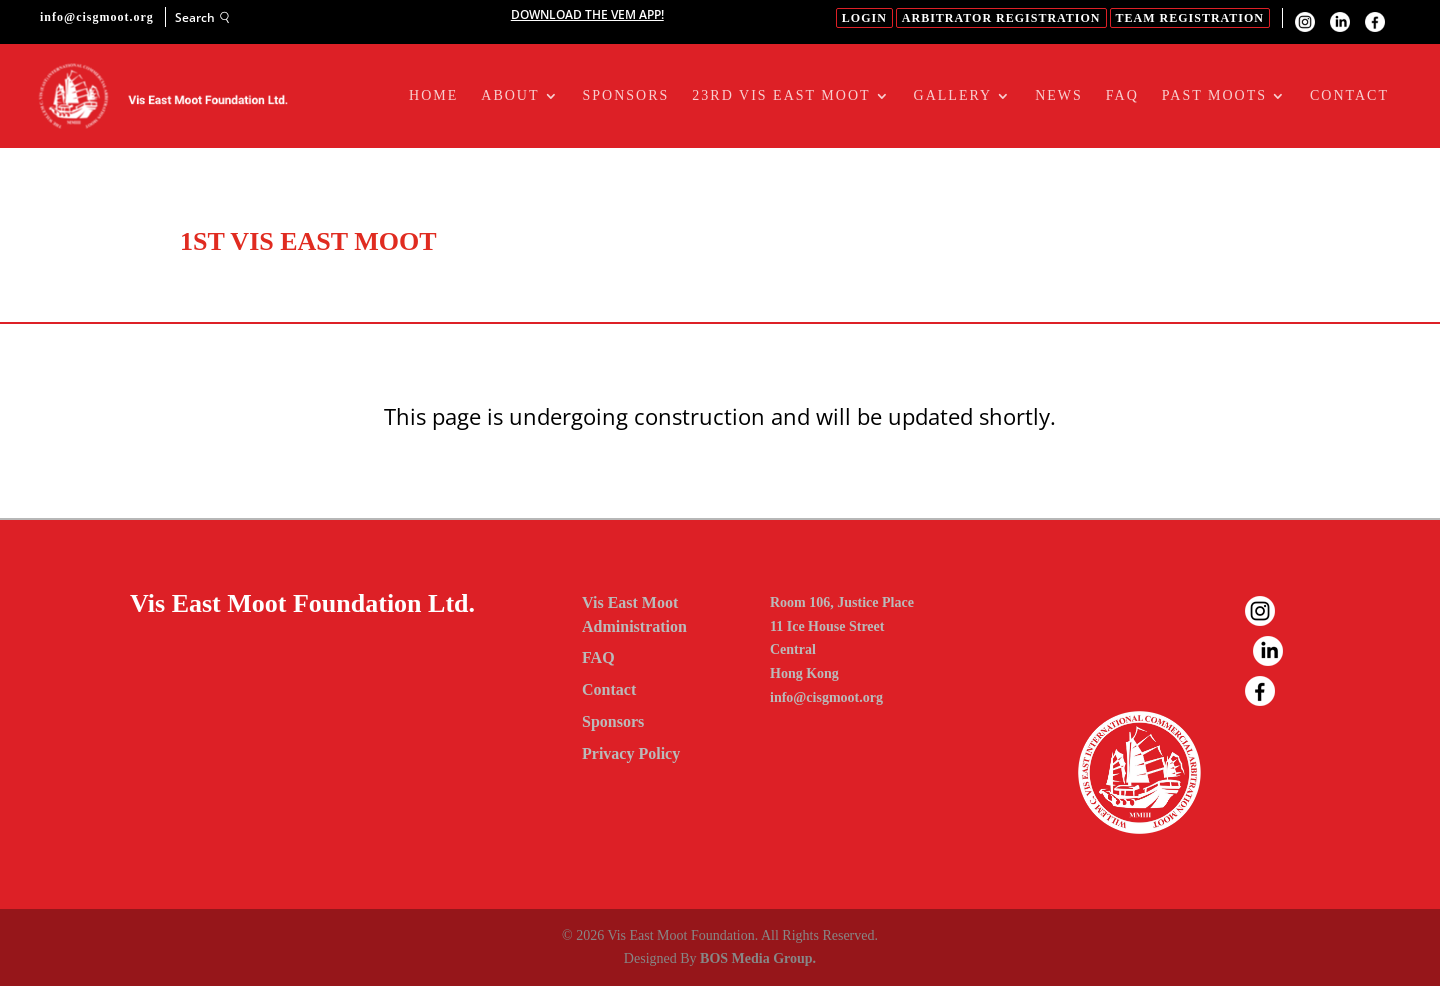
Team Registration (1190, 18)
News (1059, 96)
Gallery (953, 96)
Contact (1349, 96)
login (864, 18)
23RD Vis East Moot (781, 96)
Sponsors (626, 96)
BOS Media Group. (758, 958)
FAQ (1122, 96)
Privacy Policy (631, 753)
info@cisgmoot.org (826, 697)
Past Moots (1214, 96)
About (510, 96)
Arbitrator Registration (1001, 18)
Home (433, 96)
